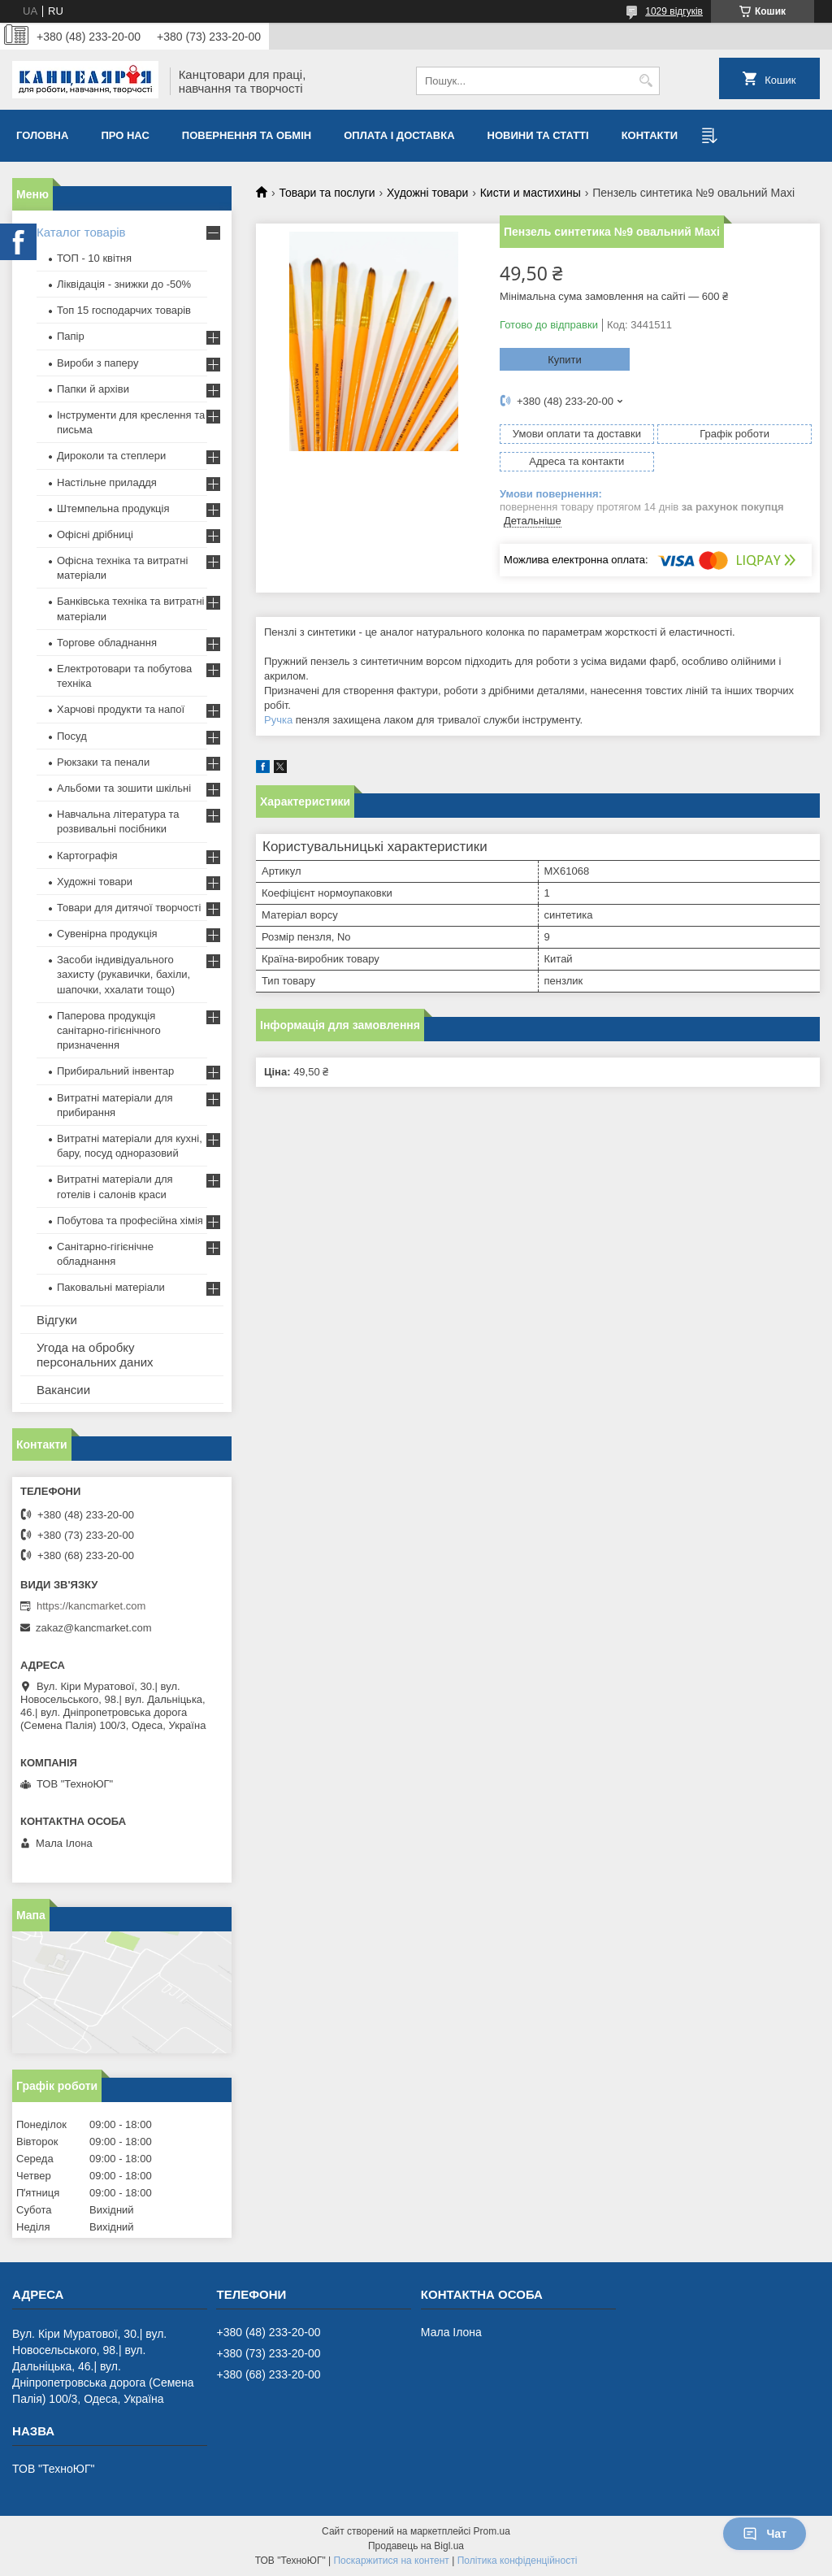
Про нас (125, 135)
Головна (42, 135)
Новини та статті (538, 135)
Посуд (72, 736)
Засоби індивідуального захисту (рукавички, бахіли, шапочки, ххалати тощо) (123, 974)
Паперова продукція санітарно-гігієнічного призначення (109, 1030)
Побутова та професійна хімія (130, 1220)
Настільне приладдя (107, 482)
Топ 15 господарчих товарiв (124, 310)
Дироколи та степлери (111, 456)
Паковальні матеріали (111, 1287)
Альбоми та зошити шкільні (124, 788)
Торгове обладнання (107, 642)
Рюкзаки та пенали (103, 762)
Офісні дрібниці (95, 534)
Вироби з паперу (97, 363)
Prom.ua (492, 2531)
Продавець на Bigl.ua (416, 2546)
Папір (70, 336)
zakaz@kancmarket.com (94, 1628)
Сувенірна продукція (107, 933)
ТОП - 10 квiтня (94, 258)
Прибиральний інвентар (115, 1071)
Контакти (650, 135)
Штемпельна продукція (113, 508)
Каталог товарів (81, 232)
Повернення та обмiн (246, 135)
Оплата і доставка (399, 135)
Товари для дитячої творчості (129, 907)
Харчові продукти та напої (120, 709)
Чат (764, 2533)
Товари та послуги (327, 192)
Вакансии (63, 1390)
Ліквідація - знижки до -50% (124, 284)
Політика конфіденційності (517, 2560)
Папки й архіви (93, 389)
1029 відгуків (674, 11)
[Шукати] (645, 81)
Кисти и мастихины (530, 192)
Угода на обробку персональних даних (95, 1354)
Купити (565, 360)
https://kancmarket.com (91, 1606)
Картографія (87, 855)
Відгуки (57, 1320)
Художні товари (427, 192)
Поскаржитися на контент (390, 2560)
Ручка (278, 720)
